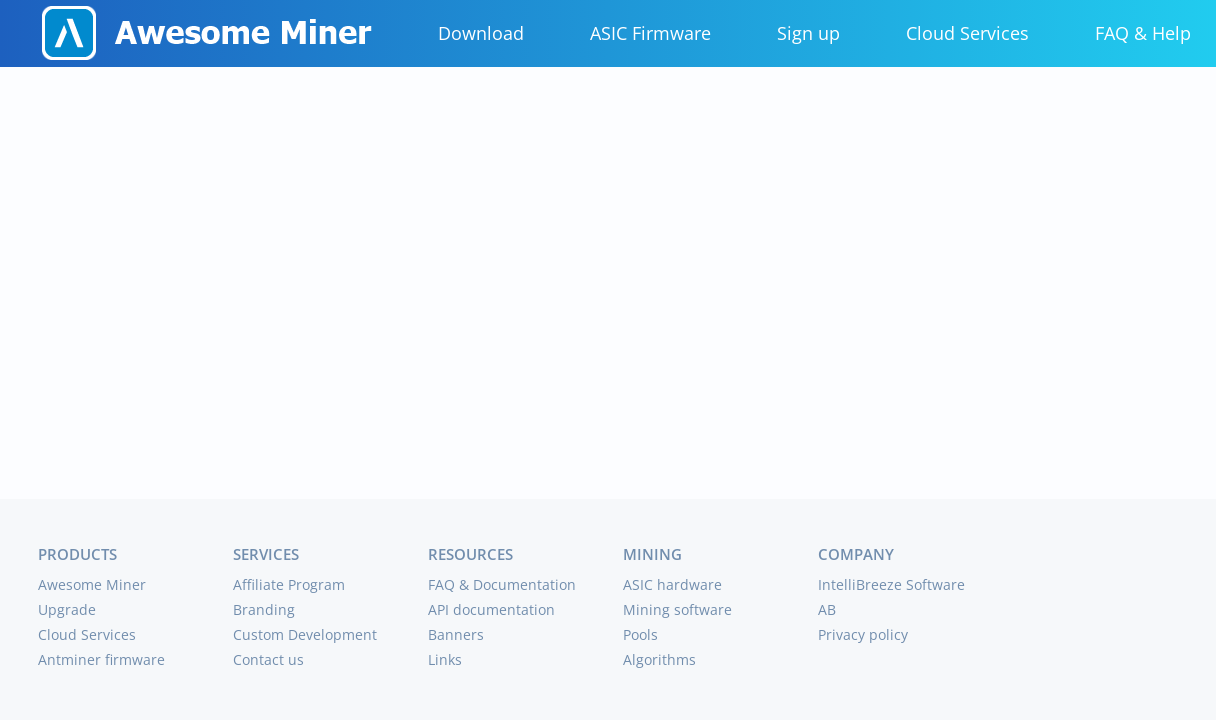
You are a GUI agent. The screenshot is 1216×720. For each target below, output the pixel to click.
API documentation (491, 609)
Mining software (677, 609)
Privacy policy (863, 634)
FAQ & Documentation (502, 584)
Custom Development (305, 634)
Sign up (808, 33)
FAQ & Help (1143, 33)
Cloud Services (967, 33)
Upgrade (67, 609)
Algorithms (659, 659)
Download (481, 33)
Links (445, 659)
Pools (640, 634)
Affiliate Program (289, 584)
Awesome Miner (92, 584)
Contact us (268, 659)
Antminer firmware (101, 659)
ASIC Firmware (650, 33)
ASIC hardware (672, 584)
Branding (264, 609)
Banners (456, 634)
